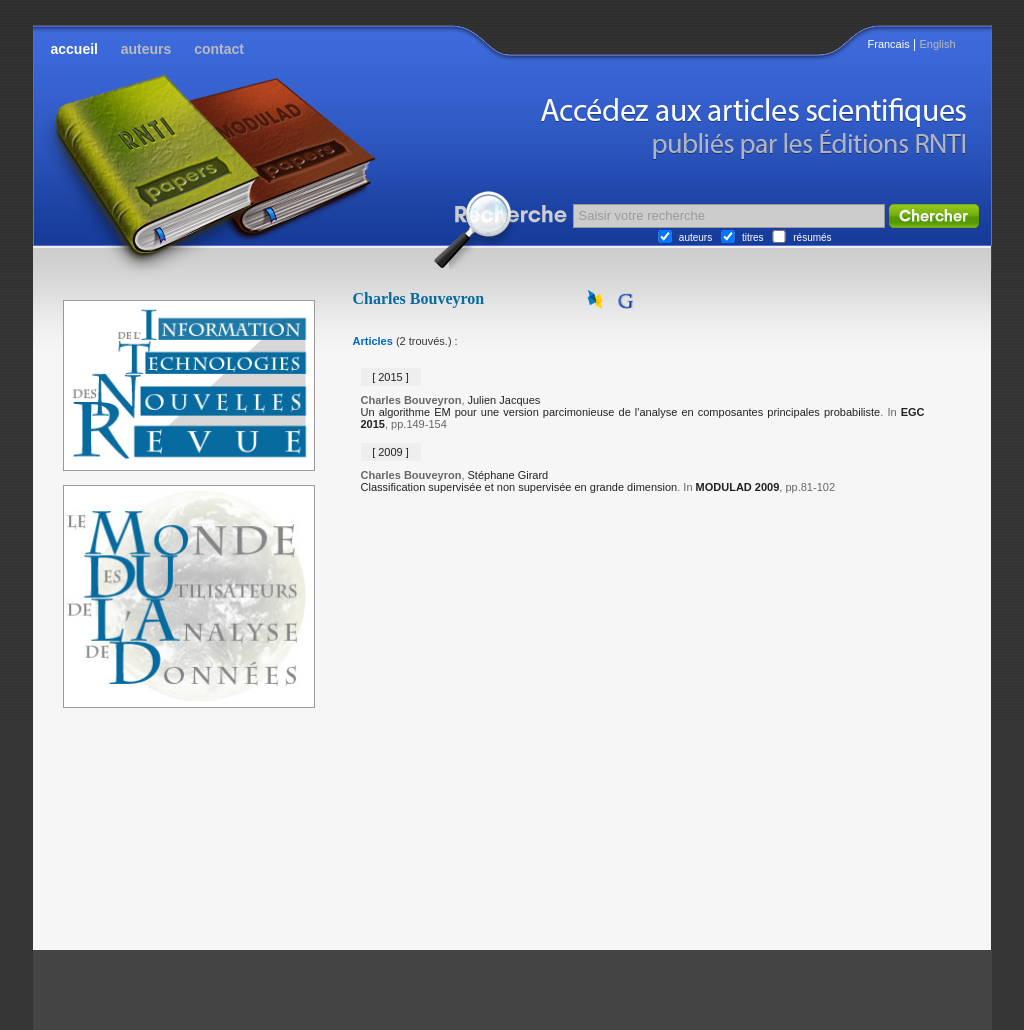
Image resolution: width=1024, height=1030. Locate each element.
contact (219, 49)
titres (753, 237)
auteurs (146, 49)
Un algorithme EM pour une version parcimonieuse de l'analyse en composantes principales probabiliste (621, 412)
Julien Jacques (504, 400)
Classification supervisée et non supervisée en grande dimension (519, 487)
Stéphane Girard (508, 475)
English (937, 44)
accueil (74, 49)
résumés (812, 237)
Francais (889, 44)
